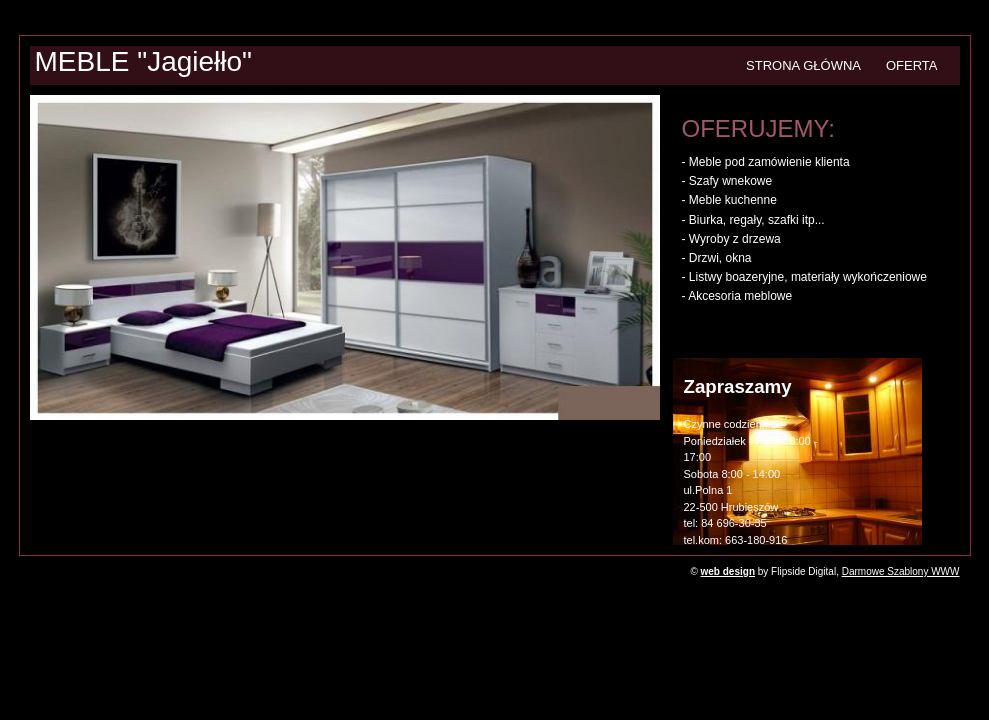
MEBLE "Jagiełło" (144, 61)
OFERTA (912, 65)
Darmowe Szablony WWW (901, 571)
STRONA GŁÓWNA (803, 65)
